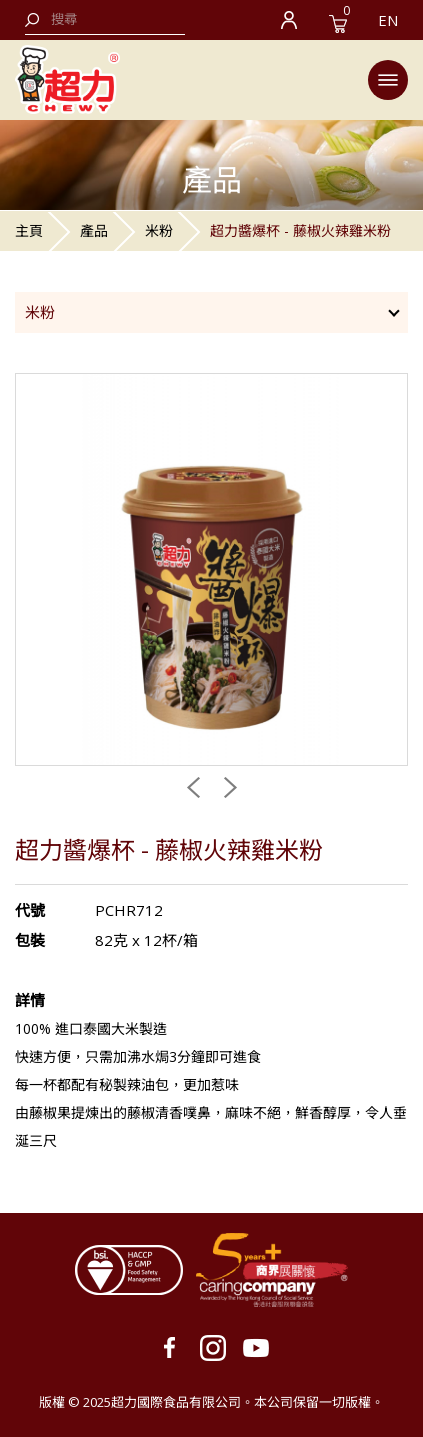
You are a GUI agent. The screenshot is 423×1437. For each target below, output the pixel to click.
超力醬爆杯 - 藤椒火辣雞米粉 (300, 230)
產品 (94, 230)
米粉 (159, 230)
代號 (30, 910)
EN (388, 20)
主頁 (29, 230)
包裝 (30, 940)
